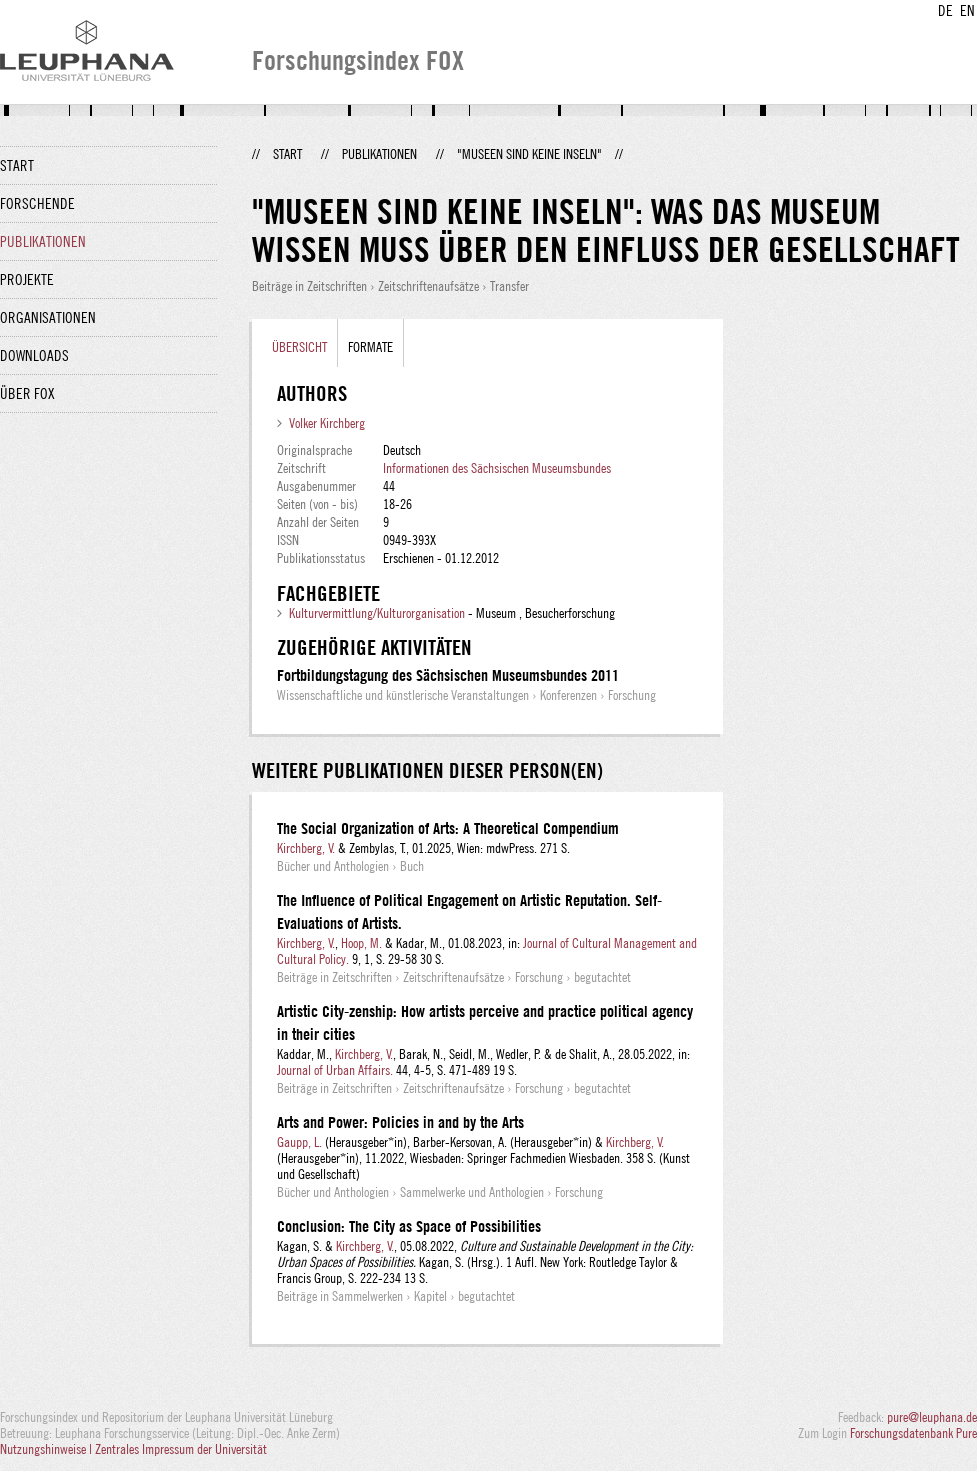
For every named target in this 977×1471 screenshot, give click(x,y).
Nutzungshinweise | (47, 1449)
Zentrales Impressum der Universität (181, 1449)
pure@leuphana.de (932, 1417)
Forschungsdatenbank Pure (913, 1433)
